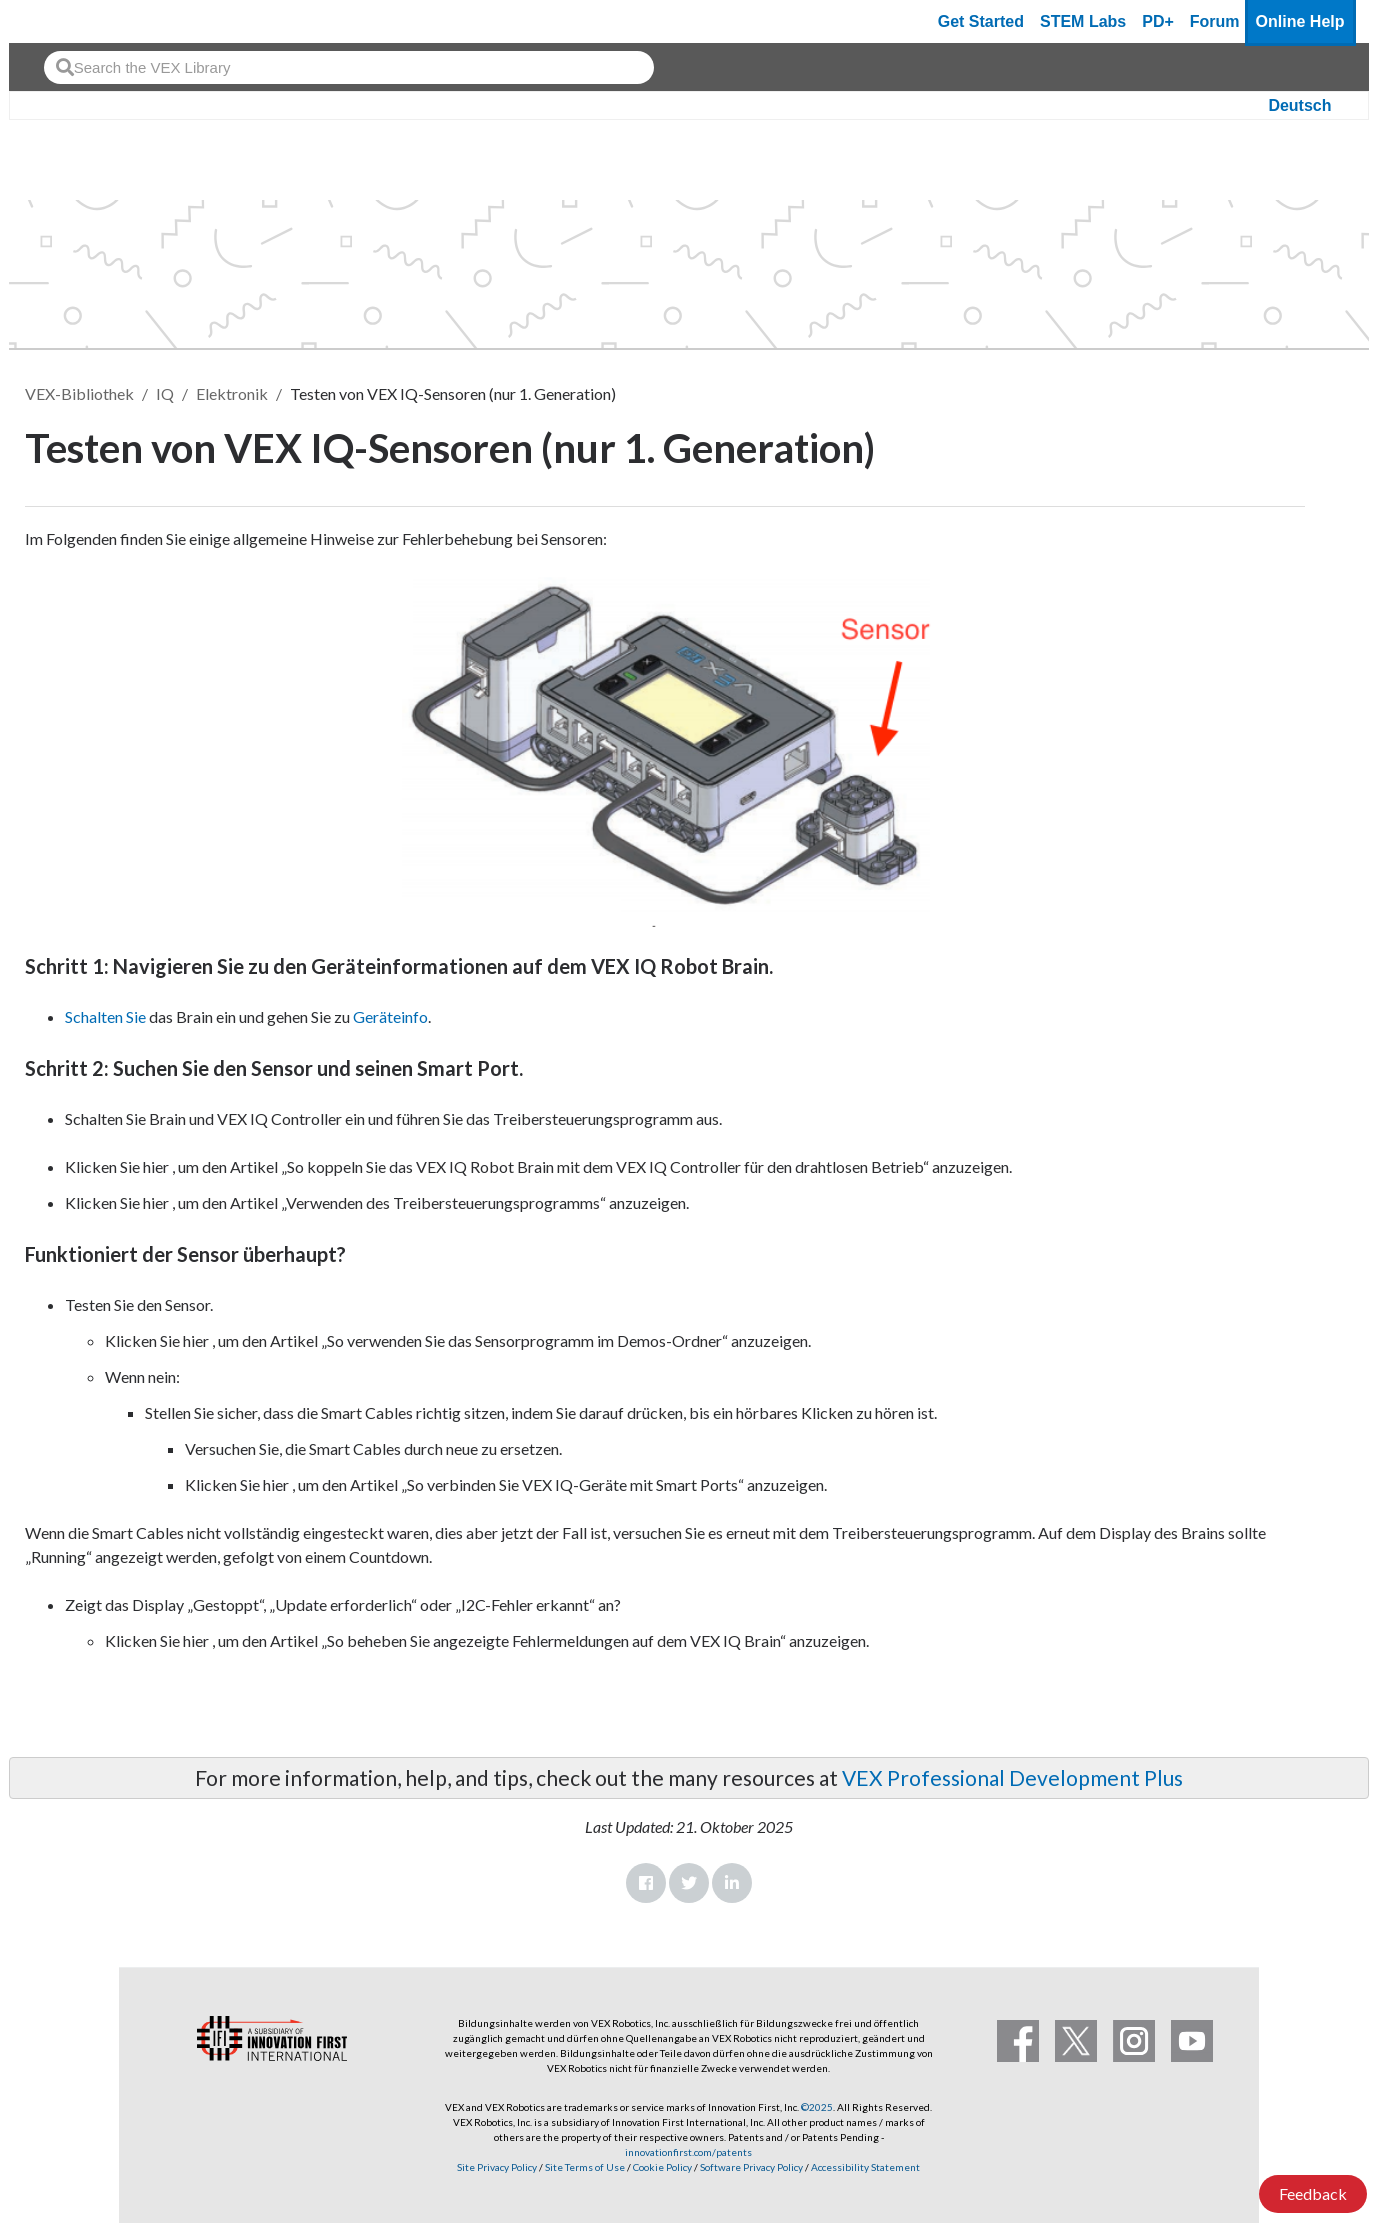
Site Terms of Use (584, 2167)
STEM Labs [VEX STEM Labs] (1083, 21)
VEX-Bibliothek (79, 393)
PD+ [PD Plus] (1158, 21)
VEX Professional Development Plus (1012, 1777)
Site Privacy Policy (497, 2167)
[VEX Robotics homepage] (63, 21)
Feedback (1313, 2193)
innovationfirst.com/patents (688, 2152)
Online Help (1300, 21)
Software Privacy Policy (751, 2167)
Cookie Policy (662, 2167)
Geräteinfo (390, 1016)
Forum (1215, 21)
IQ (165, 393)
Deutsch (1299, 105)
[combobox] (349, 67)
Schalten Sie (105, 1016)
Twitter (689, 1883)
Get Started (981, 21)
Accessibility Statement (865, 2167)
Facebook (646, 1883)
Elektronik (232, 393)
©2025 (817, 2107)
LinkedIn (732, 1883)
